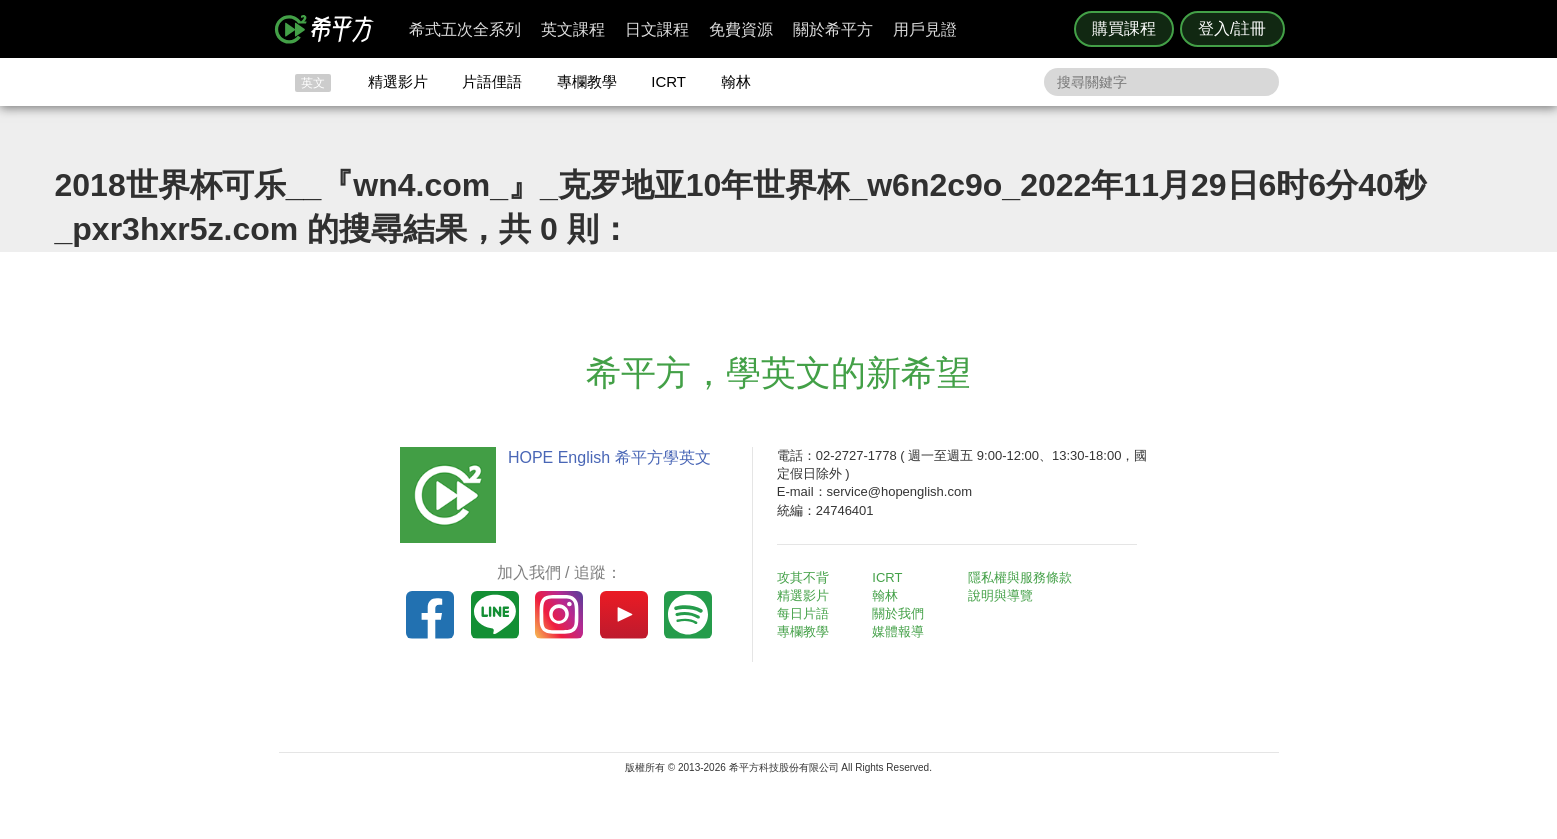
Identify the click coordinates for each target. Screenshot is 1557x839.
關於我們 (898, 613)
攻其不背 (803, 577)
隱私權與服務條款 (1020, 577)
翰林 (736, 81)
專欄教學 (587, 81)
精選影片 (398, 81)
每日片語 (803, 613)
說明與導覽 (1000, 595)
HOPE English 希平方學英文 (609, 457)
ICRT (668, 81)
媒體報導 (898, 631)
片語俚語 (492, 81)
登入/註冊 (1232, 28)
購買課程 (1124, 28)
